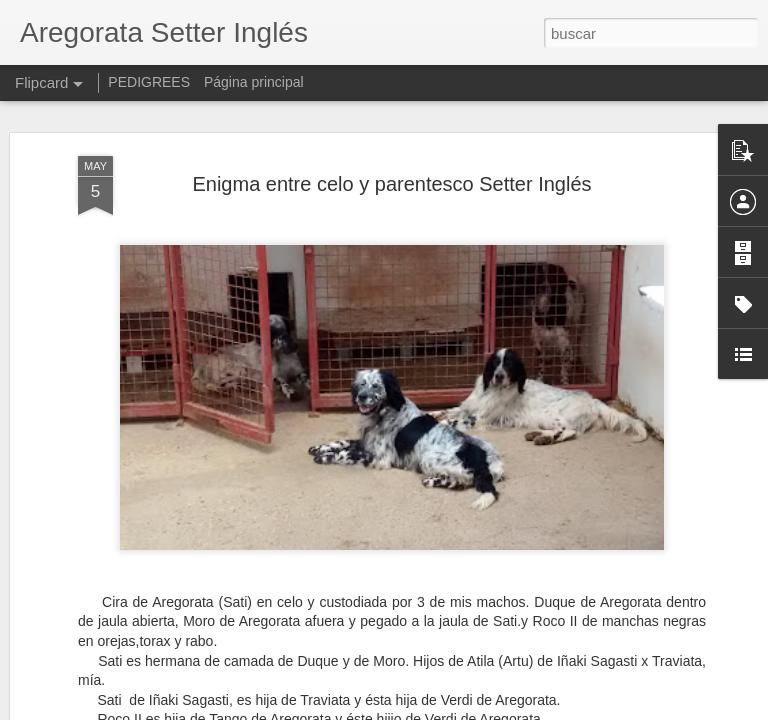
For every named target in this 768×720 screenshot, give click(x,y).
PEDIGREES (149, 82)
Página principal (254, 82)
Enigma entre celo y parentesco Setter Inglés (391, 184)
